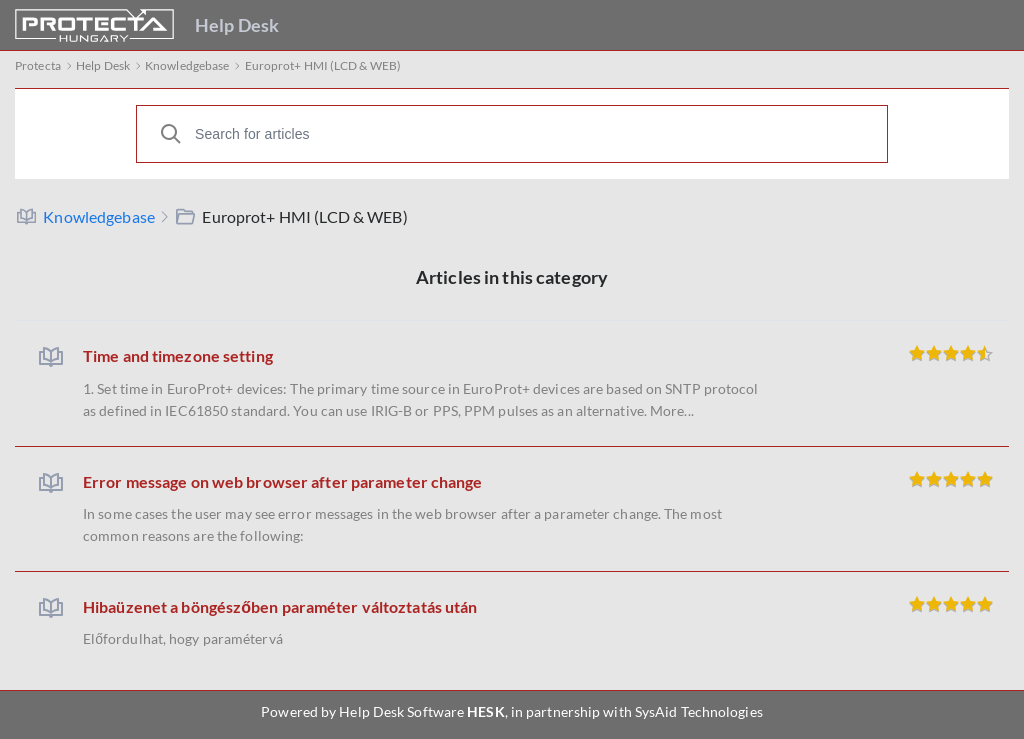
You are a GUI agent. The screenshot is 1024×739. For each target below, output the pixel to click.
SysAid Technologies (699, 711)
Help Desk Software (401, 711)
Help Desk (237, 25)
